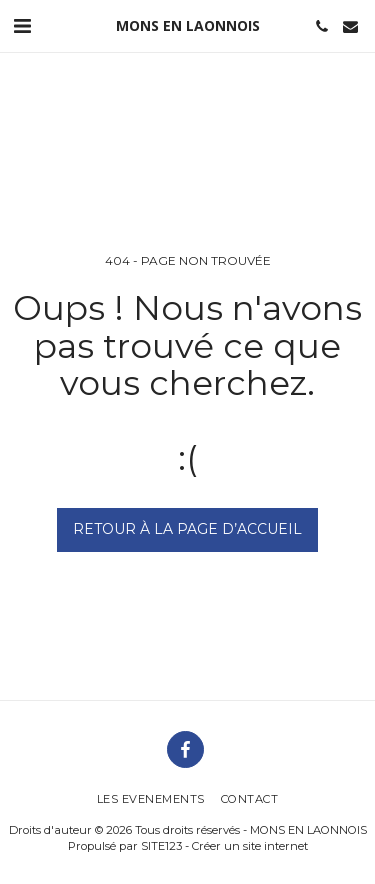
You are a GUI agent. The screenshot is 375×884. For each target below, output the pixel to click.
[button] (22, 26)
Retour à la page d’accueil (187, 529)
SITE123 (161, 846)
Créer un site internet (250, 846)
